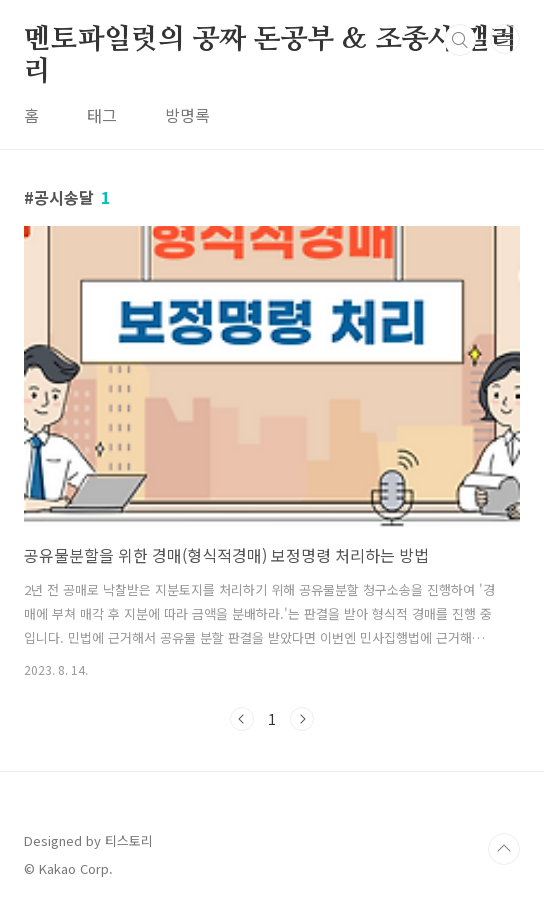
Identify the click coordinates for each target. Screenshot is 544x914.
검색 (460, 40)
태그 (102, 115)
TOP (504, 849)
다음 (302, 719)
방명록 (187, 115)
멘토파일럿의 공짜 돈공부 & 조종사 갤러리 (270, 41)
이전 (242, 719)
